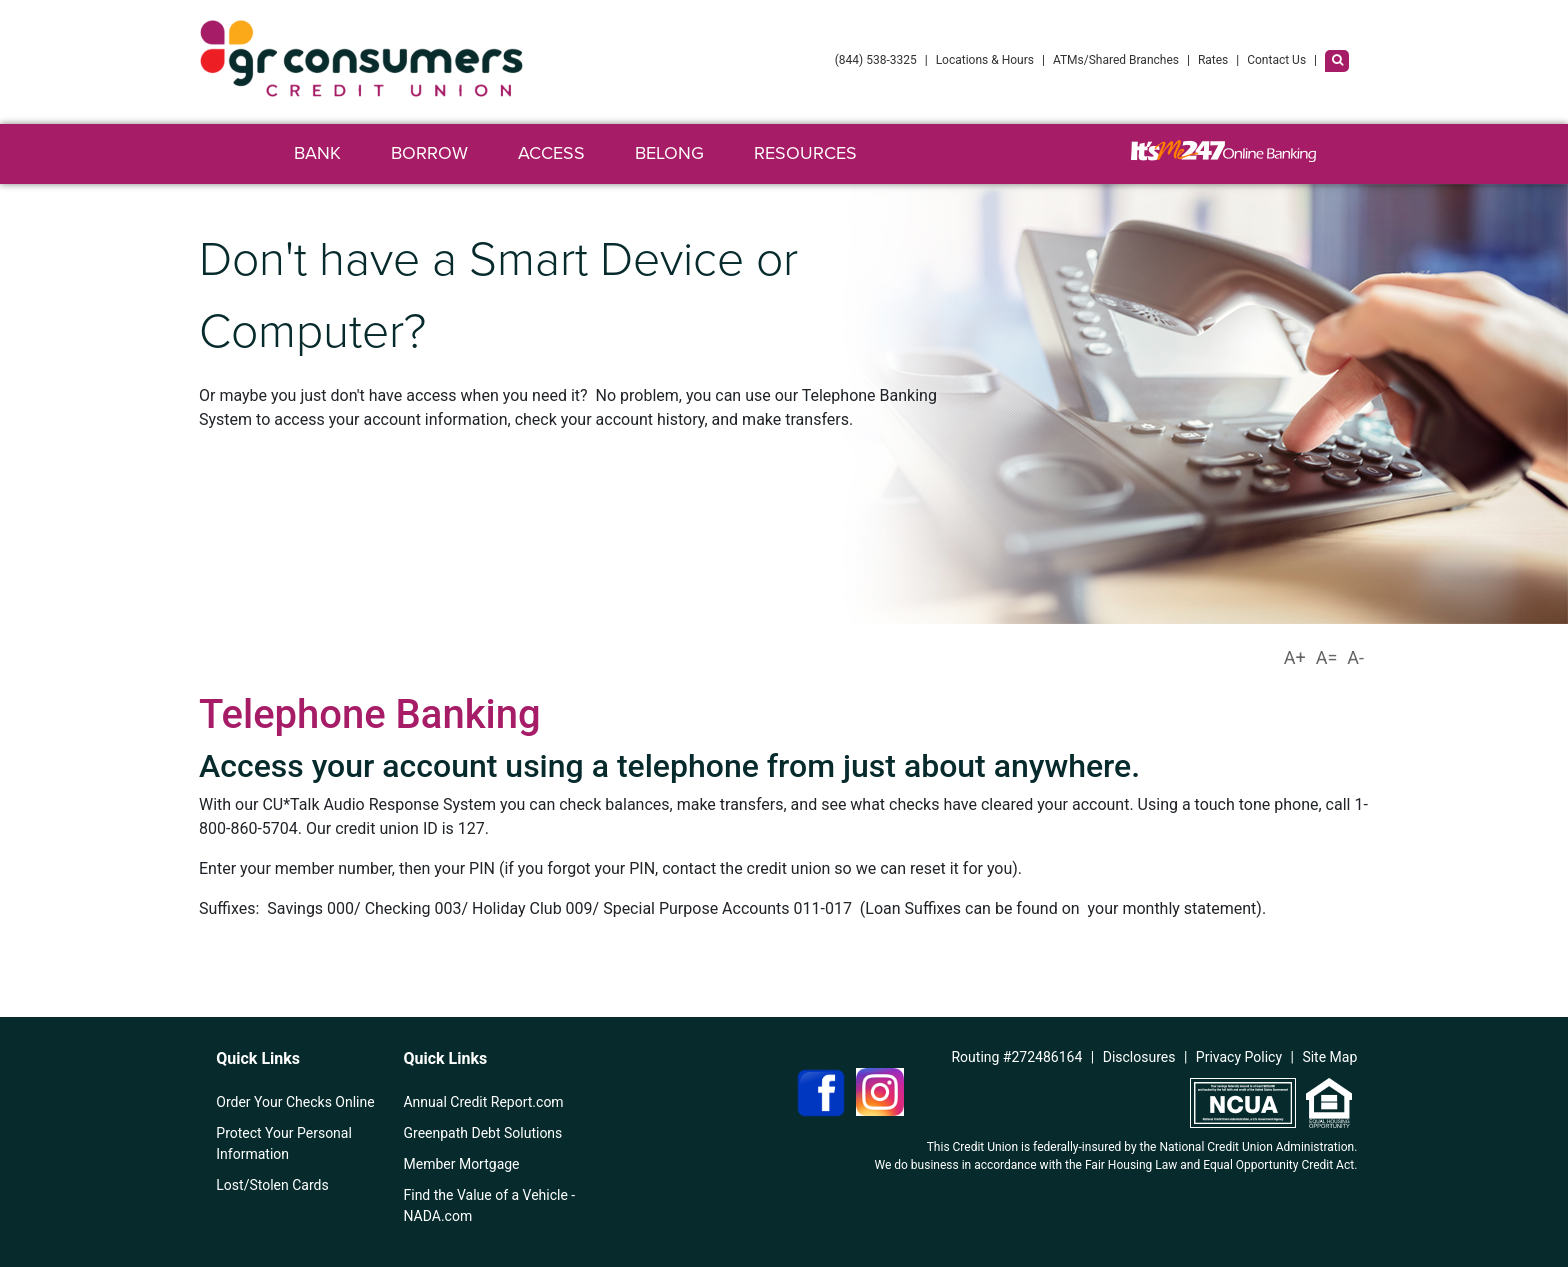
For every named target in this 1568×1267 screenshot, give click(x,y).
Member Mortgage (461, 1164)
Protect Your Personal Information (284, 1143)
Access (551, 153)
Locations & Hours (985, 60)
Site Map (1329, 1057)
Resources (805, 153)
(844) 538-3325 (876, 60)
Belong (669, 153)
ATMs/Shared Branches (1116, 60)
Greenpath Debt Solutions (482, 1133)
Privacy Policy (1239, 1057)
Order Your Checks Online (295, 1102)
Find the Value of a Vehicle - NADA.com (489, 1205)
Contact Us (1276, 60)
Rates (1213, 60)
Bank (317, 153)
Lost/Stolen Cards (272, 1185)
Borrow (429, 153)
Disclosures (1139, 1057)
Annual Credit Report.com (483, 1102)
